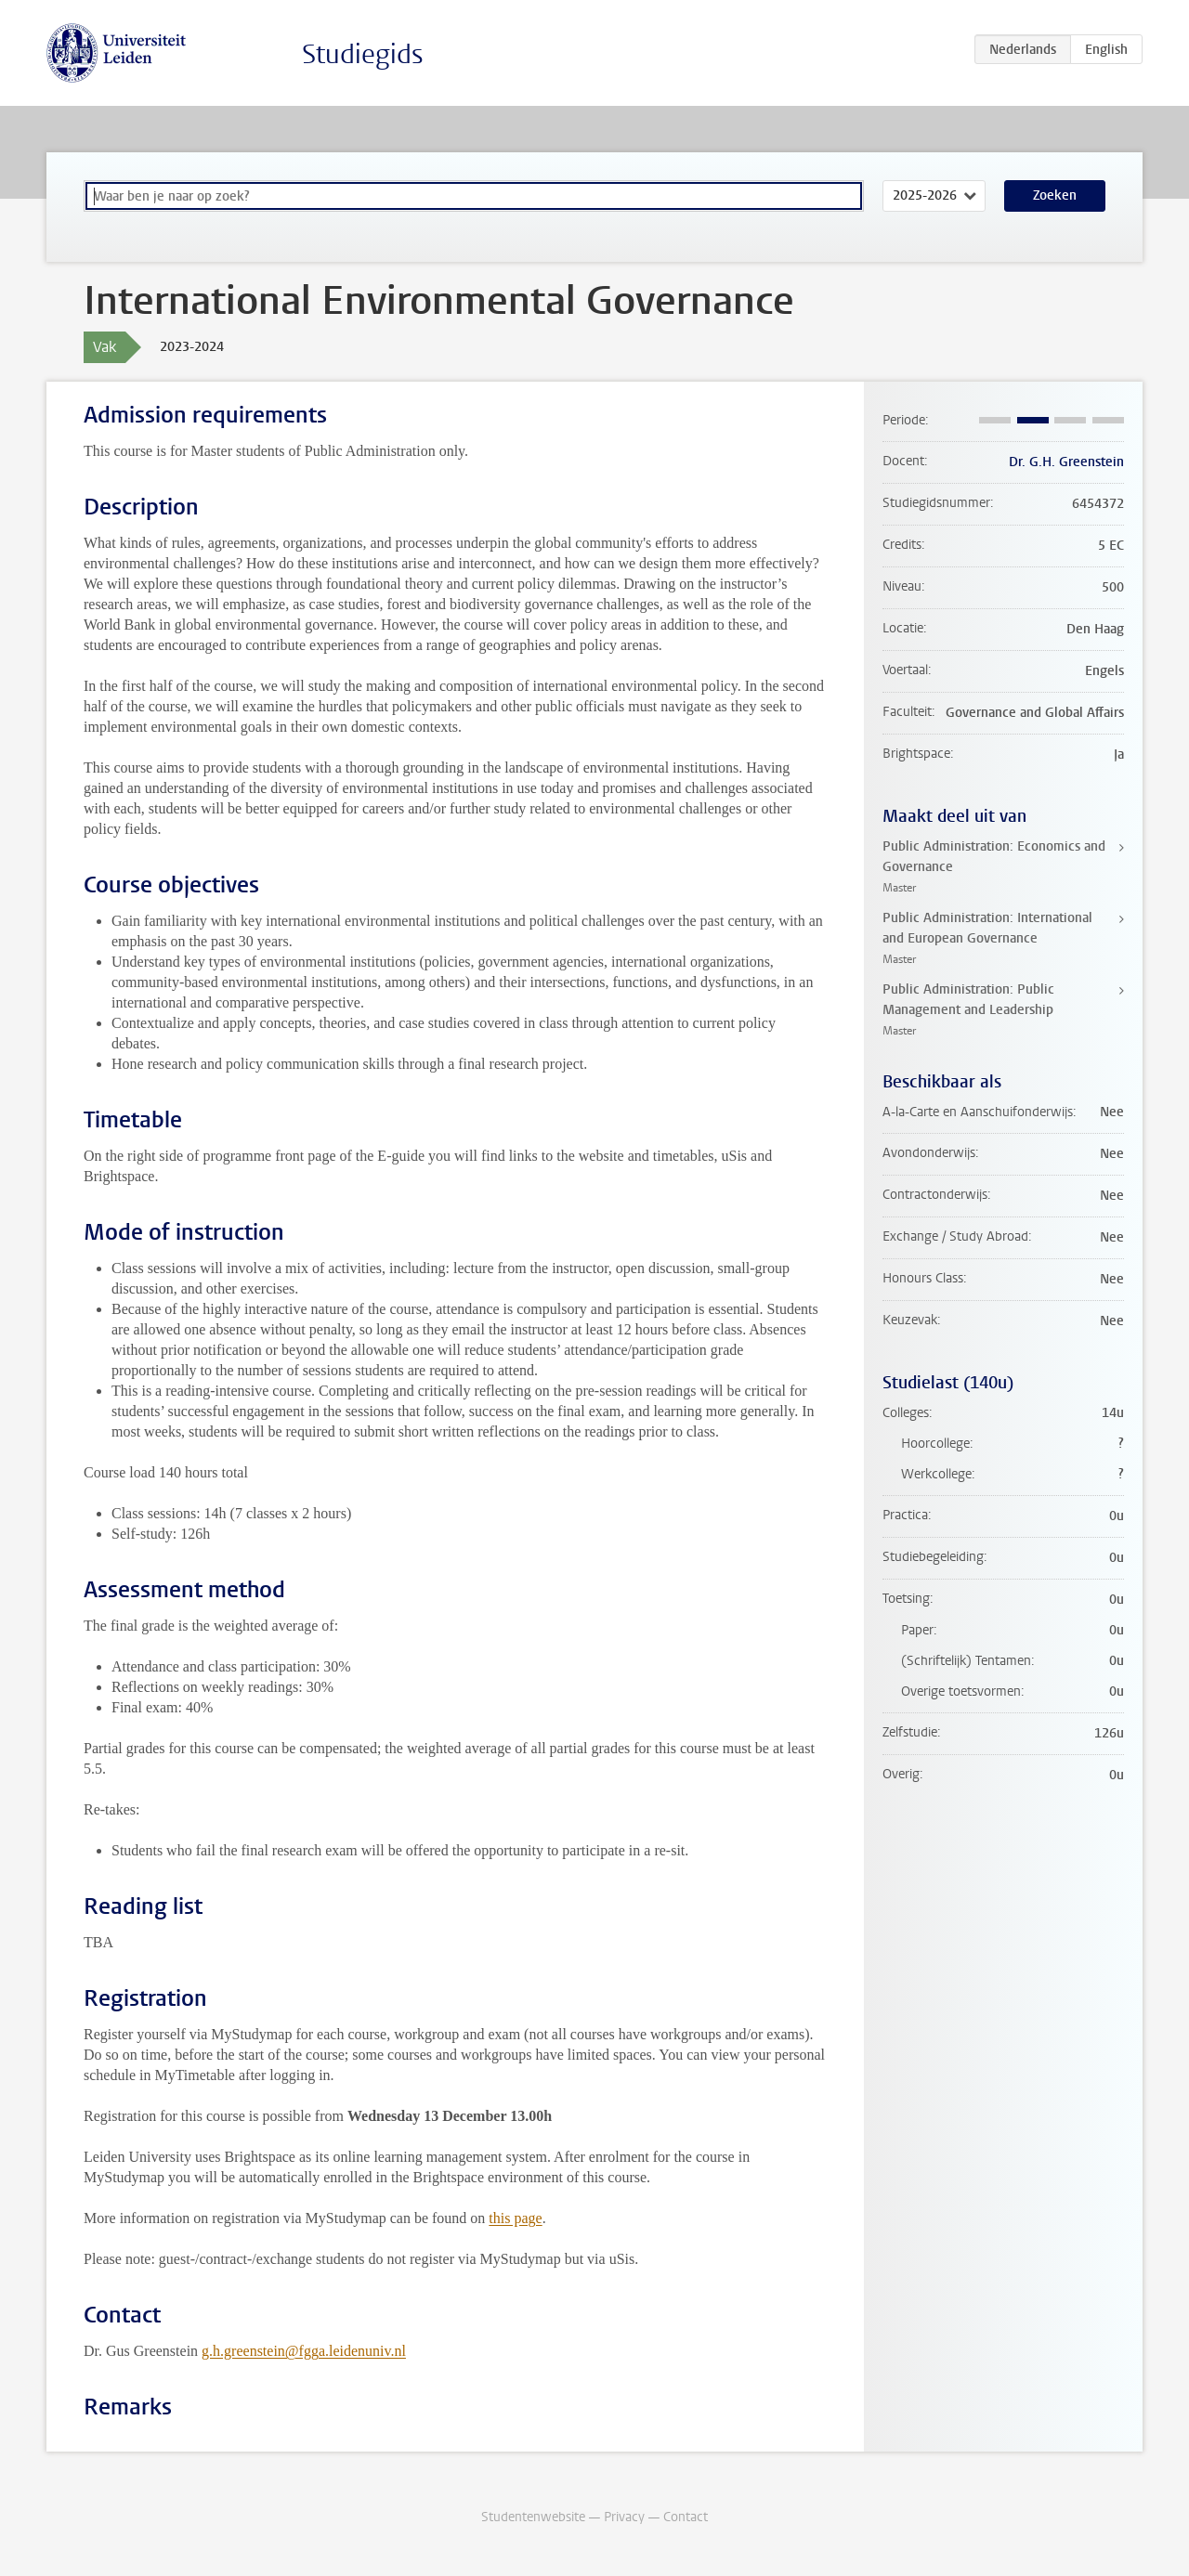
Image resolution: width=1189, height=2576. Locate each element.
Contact (685, 2517)
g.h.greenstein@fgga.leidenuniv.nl (304, 2351)
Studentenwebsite (533, 2517)
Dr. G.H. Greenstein (1066, 462)
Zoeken (1055, 195)
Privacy (624, 2517)
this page (515, 2218)
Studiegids (363, 54)
